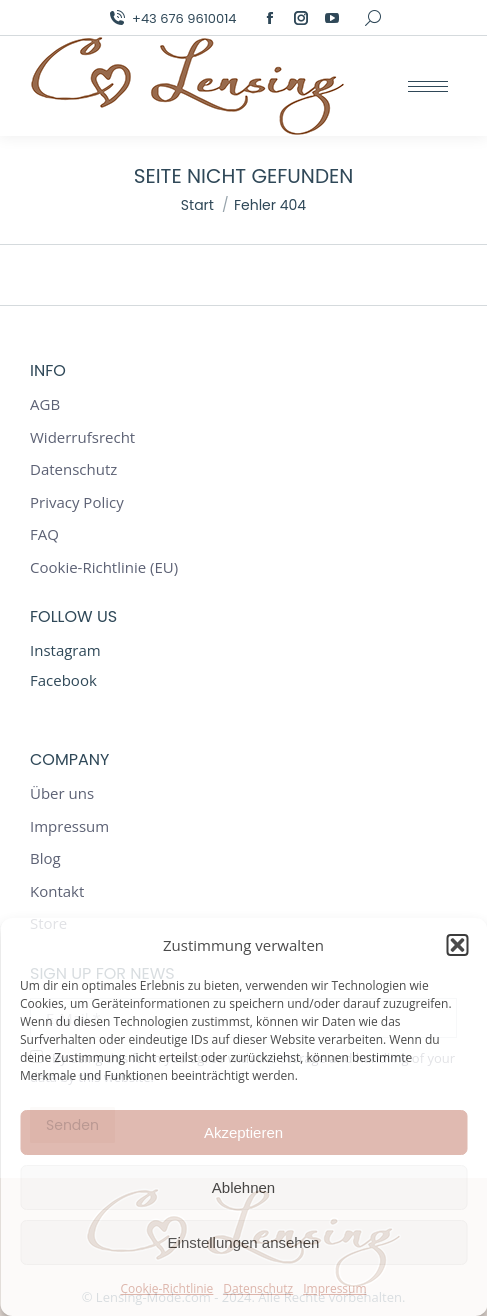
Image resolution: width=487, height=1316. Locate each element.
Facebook (63, 680)
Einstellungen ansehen (244, 1242)
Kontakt (57, 891)
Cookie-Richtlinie (166, 1288)
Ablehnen (243, 1187)
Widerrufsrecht (82, 437)
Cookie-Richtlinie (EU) (104, 567)
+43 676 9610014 (171, 18)
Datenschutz (258, 1288)
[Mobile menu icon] (428, 86)
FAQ (44, 534)
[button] (457, 945)
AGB (45, 404)
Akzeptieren (243, 1132)
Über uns (62, 793)
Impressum (334, 1288)
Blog (45, 858)
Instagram (65, 650)
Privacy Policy (77, 502)
